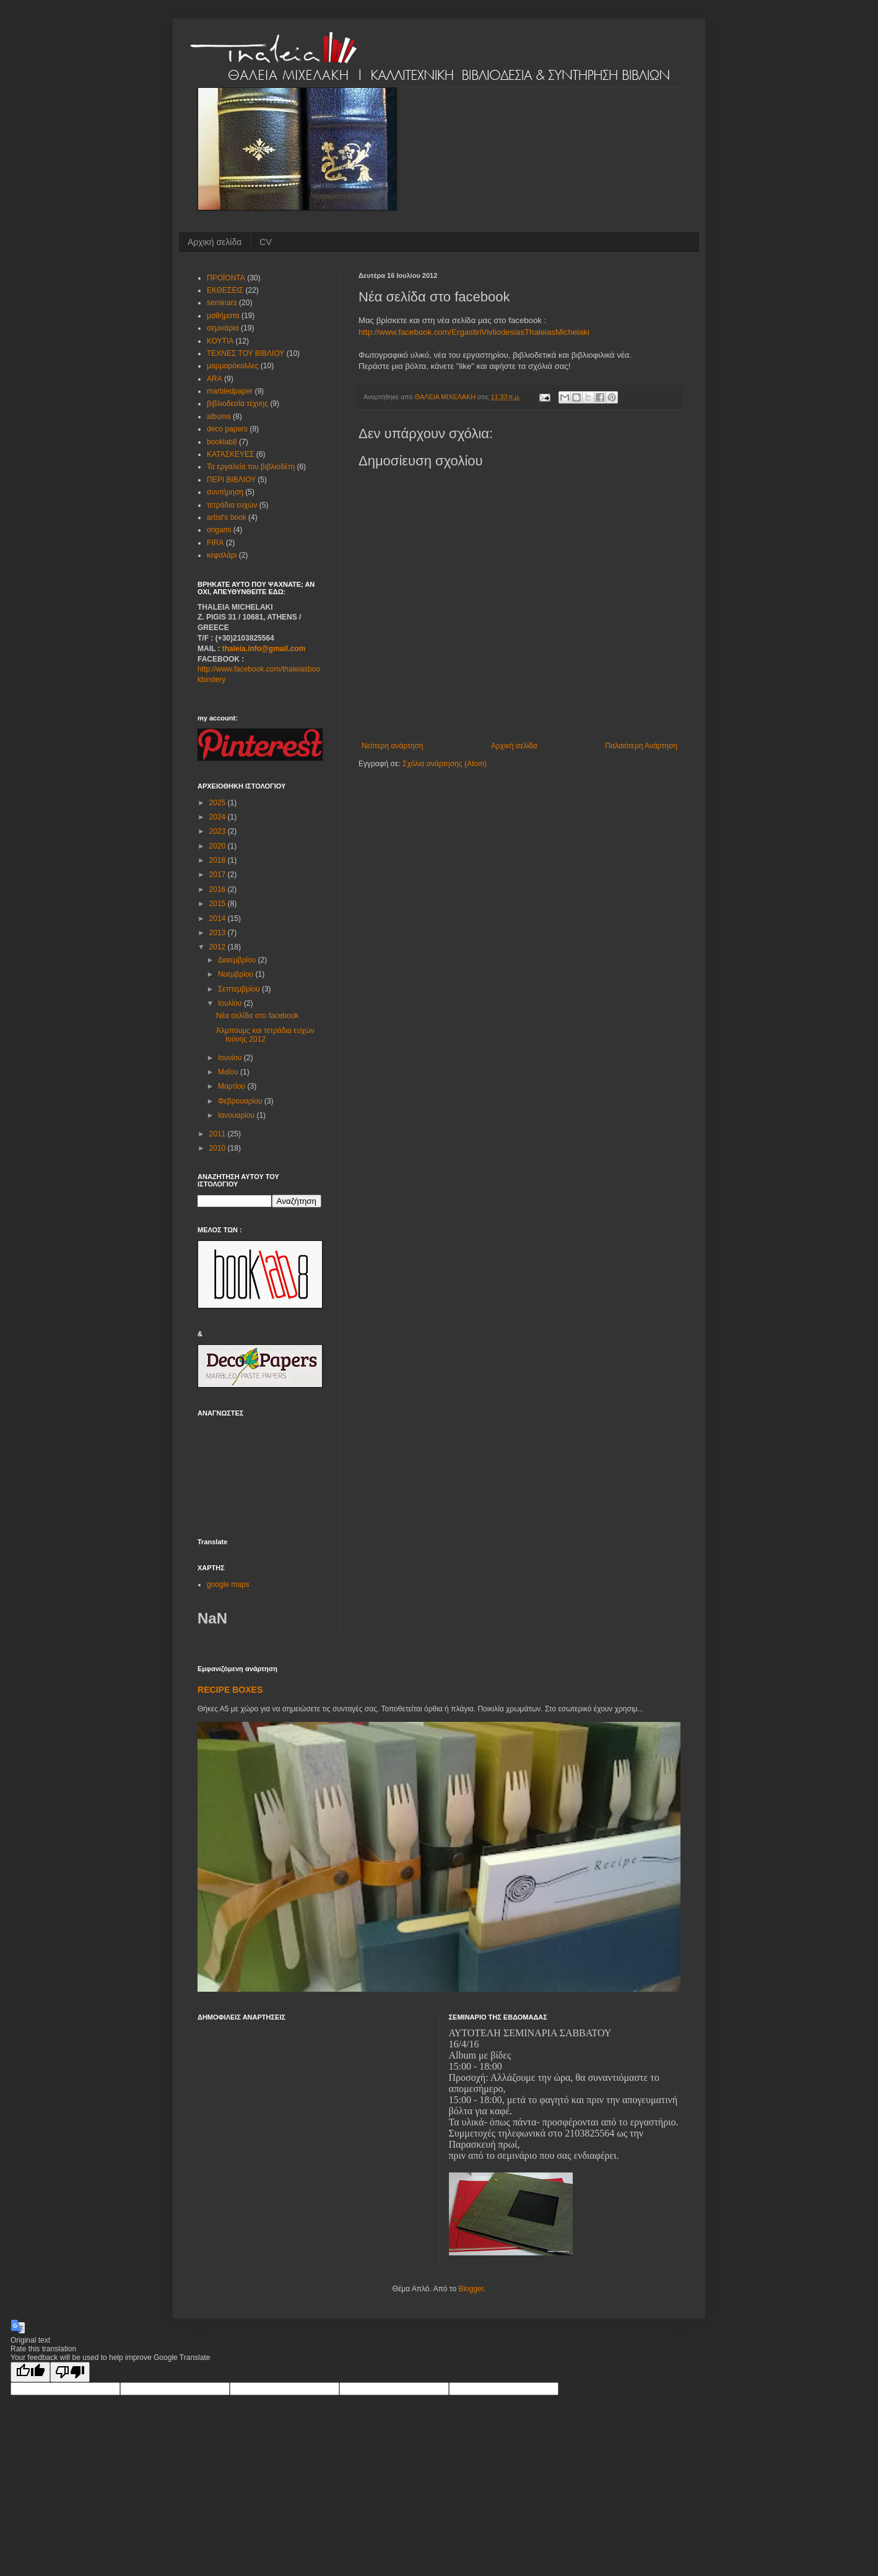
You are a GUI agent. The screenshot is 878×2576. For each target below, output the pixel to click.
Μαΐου (229, 1072)
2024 (218, 817)
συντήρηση (225, 492)
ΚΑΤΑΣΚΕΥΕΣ (230, 454)
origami (219, 529)
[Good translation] (30, 2372)
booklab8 (222, 442)
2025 (218, 802)
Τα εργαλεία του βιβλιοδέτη (251, 466)
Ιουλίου (231, 1003)
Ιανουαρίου (237, 1115)
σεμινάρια (223, 328)
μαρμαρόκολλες (232, 365)
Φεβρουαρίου (241, 1101)
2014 (218, 918)
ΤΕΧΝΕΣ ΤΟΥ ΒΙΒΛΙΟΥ (245, 353)
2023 (218, 831)
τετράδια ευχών (232, 505)
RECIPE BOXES (230, 1690)
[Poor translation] (70, 2372)
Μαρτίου (233, 1086)
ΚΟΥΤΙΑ (220, 341)
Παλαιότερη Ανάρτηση (641, 745)
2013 (218, 932)
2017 (218, 874)
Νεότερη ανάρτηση (392, 745)
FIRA (215, 542)
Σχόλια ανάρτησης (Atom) (444, 763)
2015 (218, 903)
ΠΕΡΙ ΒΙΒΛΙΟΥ (231, 479)
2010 (218, 1148)
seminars (222, 302)
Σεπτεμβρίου (240, 989)
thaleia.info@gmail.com (263, 648)
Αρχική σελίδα (214, 242)
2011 (218, 1134)
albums (219, 416)
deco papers (227, 429)
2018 (218, 860)
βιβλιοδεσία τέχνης (237, 403)
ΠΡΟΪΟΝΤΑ (226, 278)
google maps (228, 1584)
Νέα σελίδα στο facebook (257, 1015)
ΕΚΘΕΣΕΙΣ (225, 290)
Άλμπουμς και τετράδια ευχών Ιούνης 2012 (265, 1035)
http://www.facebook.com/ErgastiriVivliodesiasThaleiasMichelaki (474, 332)
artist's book (226, 517)
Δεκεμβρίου (238, 960)
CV (265, 242)
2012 (218, 947)
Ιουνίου (231, 1057)
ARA (214, 378)
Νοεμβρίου (237, 974)
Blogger (471, 2288)
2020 (218, 846)
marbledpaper (230, 391)
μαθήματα (223, 315)
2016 (218, 889)
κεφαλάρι (222, 555)
